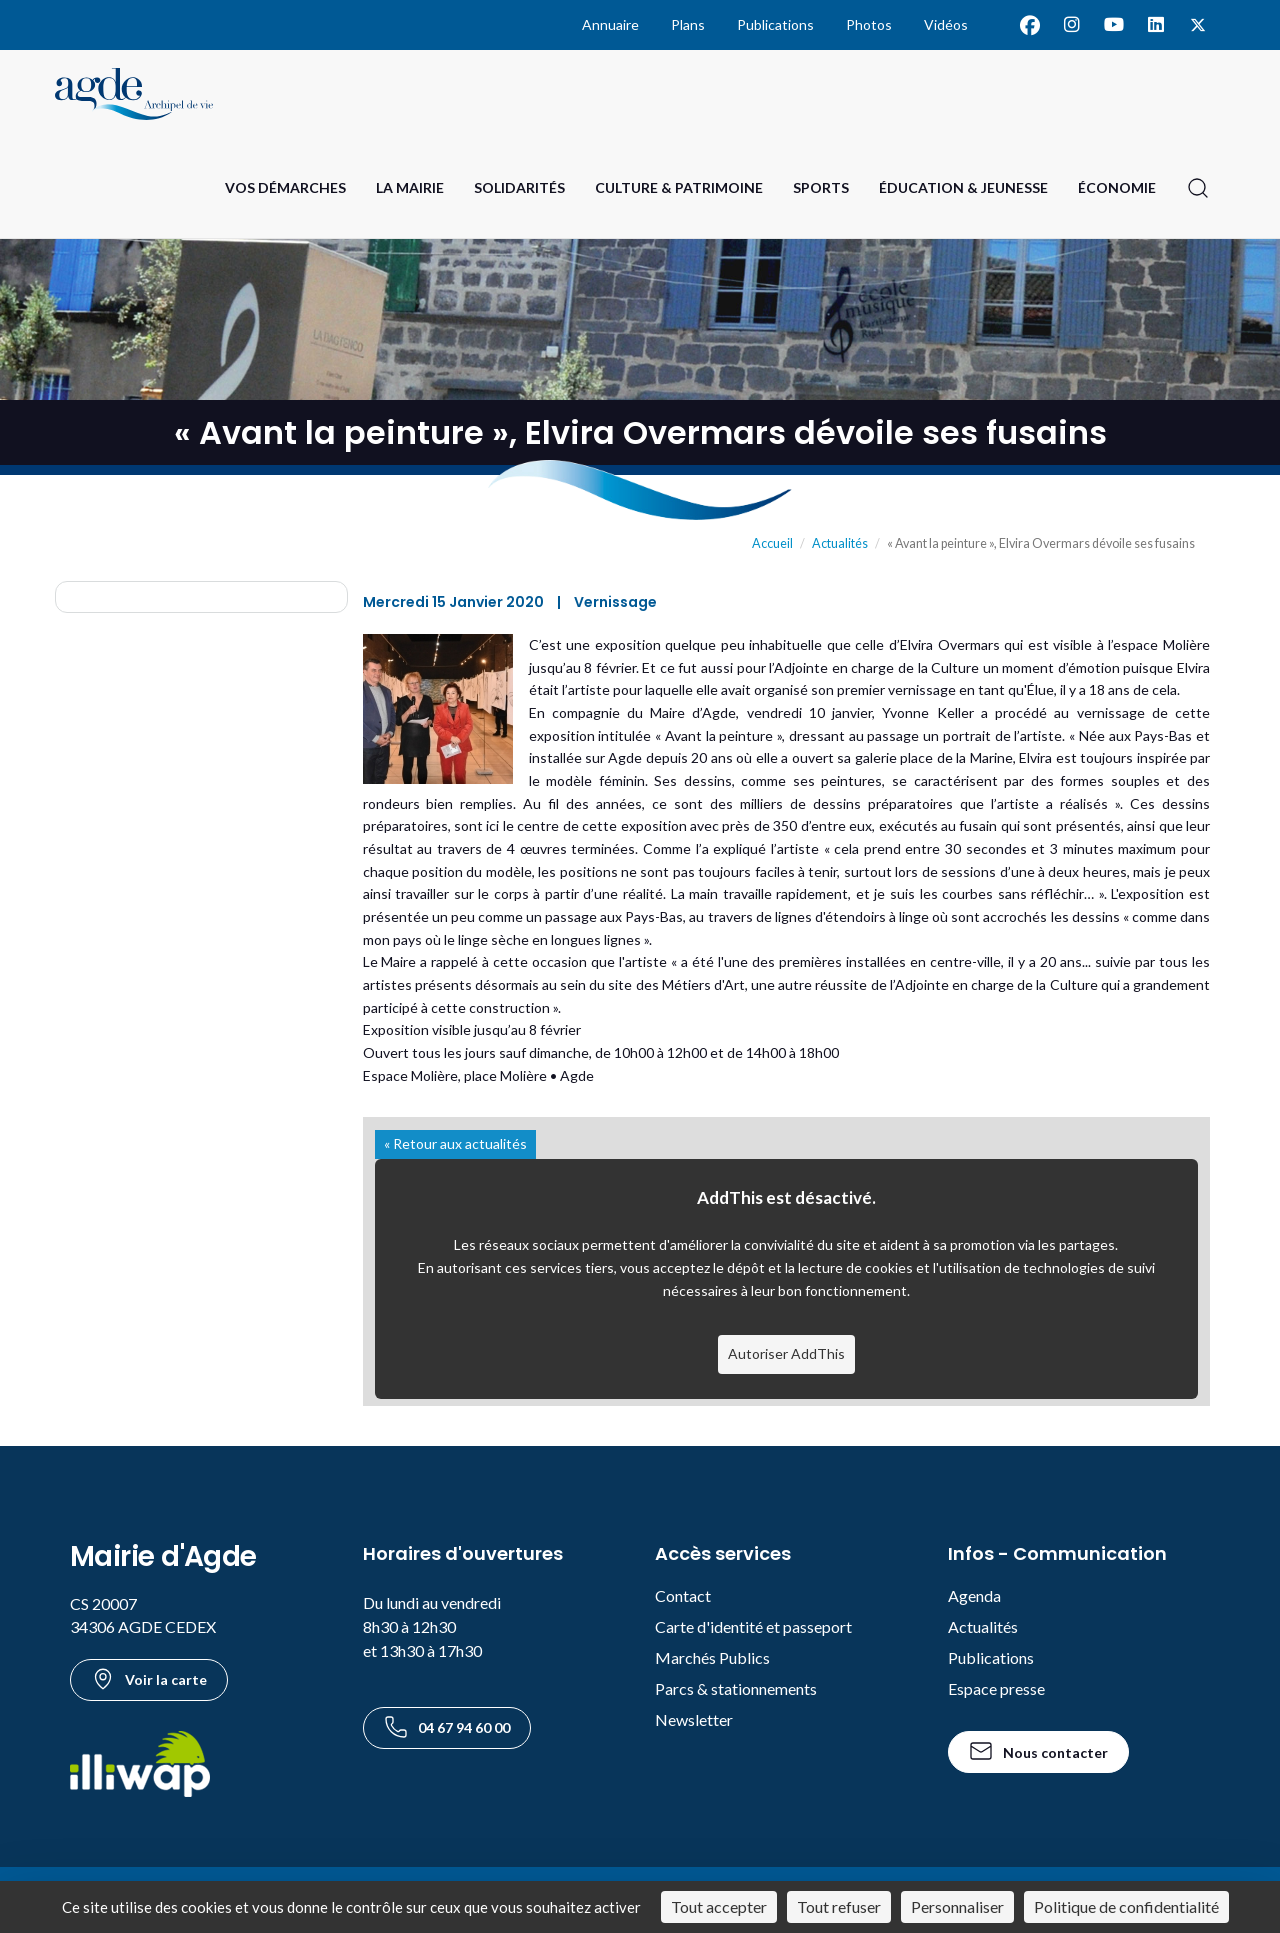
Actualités (840, 543)
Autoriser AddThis (786, 1353)
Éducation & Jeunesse (963, 187)
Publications (775, 24)
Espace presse (996, 1688)
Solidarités (519, 187)
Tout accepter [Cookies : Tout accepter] (719, 1906)
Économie (1117, 187)
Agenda (974, 1595)
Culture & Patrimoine (679, 187)
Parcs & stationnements (736, 1688)
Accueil (772, 543)
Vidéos (946, 24)
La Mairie (410, 187)
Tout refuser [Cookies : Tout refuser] (839, 1906)
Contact (683, 1595)
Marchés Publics (712, 1657)
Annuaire (610, 24)
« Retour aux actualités (455, 1143)
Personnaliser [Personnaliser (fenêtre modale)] (957, 1906)
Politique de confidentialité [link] (1126, 1906)
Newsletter (694, 1719)
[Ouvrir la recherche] (1198, 188)
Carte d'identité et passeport (753, 1626)
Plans (688, 24)
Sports (821, 187)
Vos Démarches (285, 187)
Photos (869, 24)
